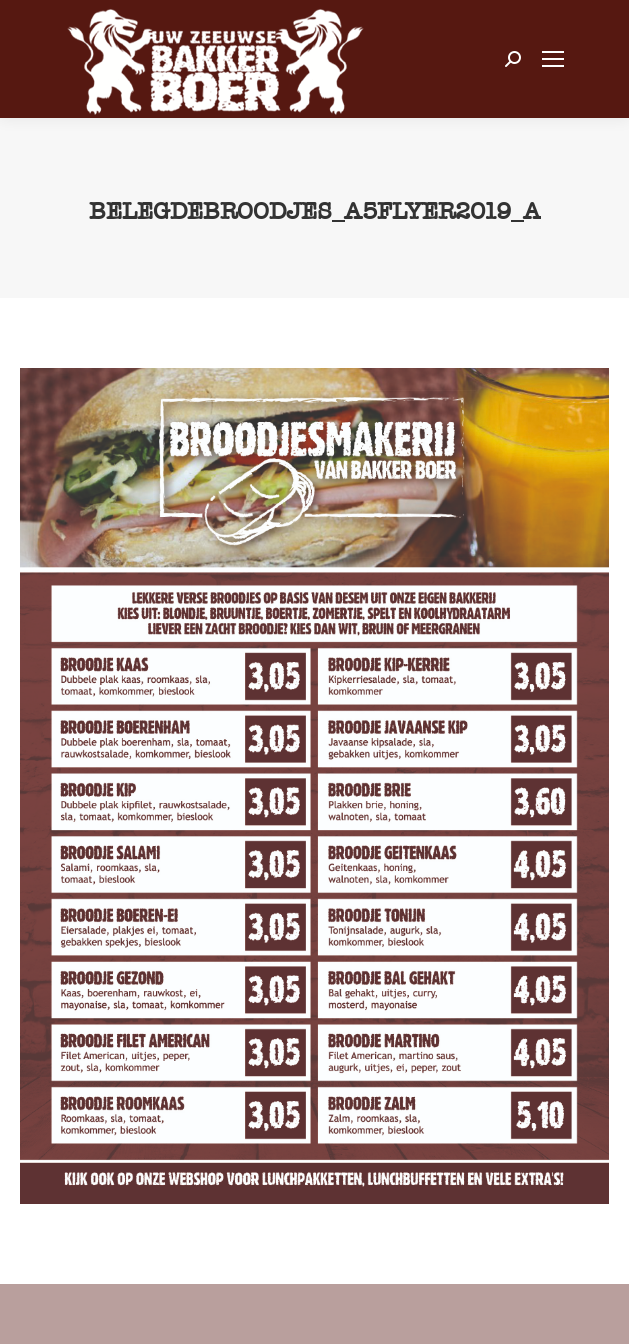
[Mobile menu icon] (553, 59)
